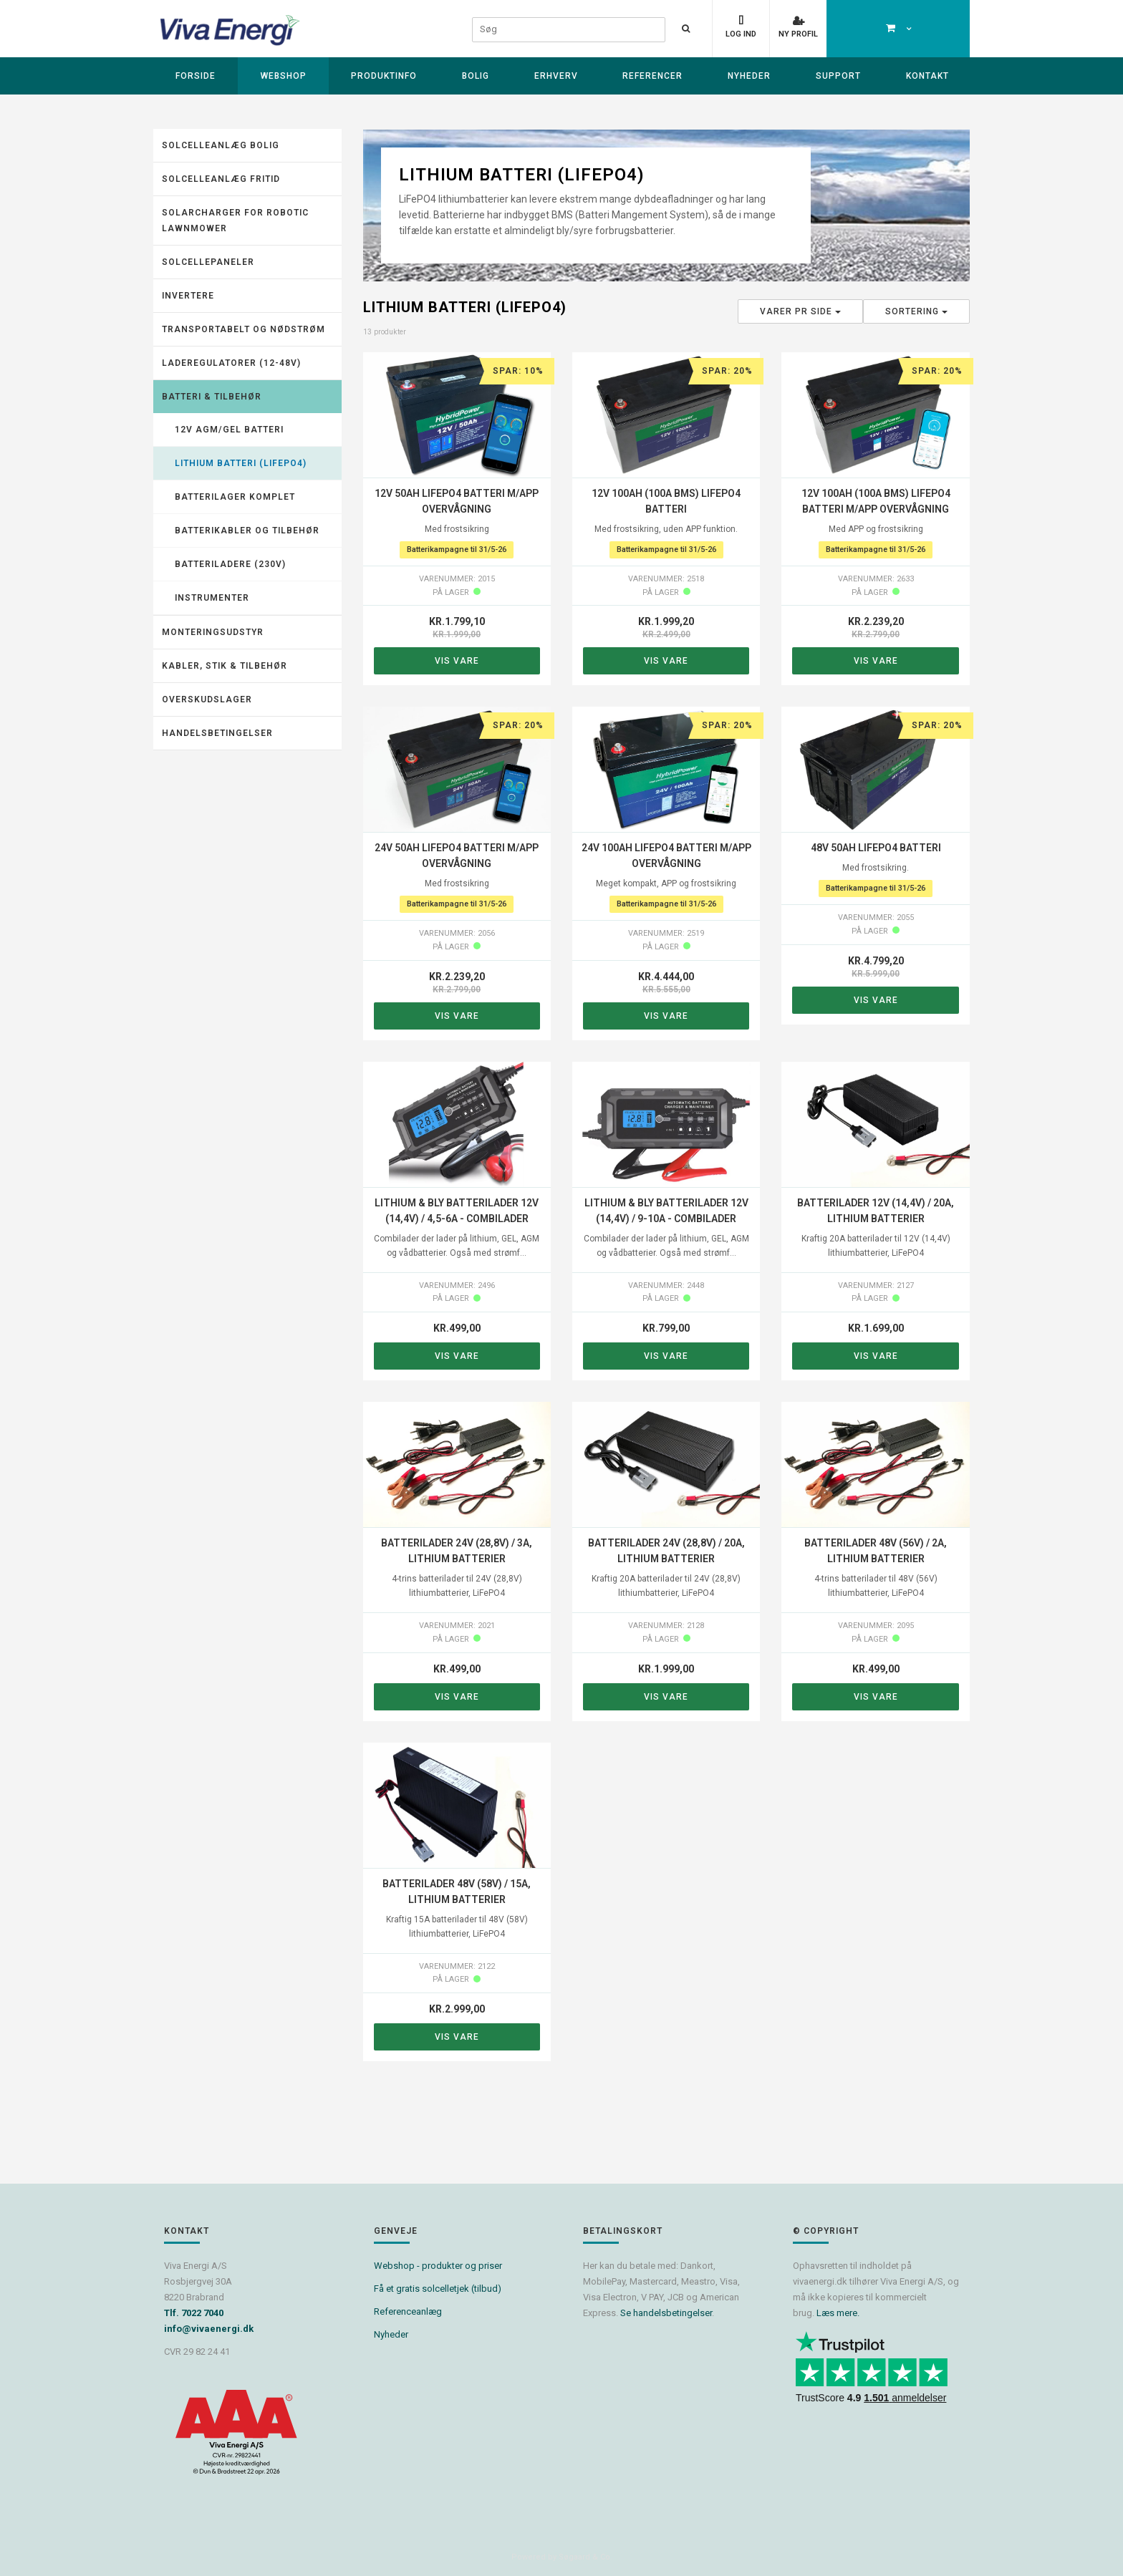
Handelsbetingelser (217, 733)
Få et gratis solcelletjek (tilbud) (437, 2288)
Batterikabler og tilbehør (247, 531)
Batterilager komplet (235, 497)
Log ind (741, 34)
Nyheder (749, 76)
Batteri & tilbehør (211, 397)
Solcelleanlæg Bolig (220, 145)
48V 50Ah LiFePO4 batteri (876, 847)
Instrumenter (212, 598)
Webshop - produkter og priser (438, 2265)
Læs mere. (837, 2313)
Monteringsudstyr (213, 632)
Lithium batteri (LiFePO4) (241, 463)
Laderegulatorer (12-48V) (231, 363)
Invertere (188, 296)
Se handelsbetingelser (666, 2313)
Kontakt (927, 76)
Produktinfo (384, 76)
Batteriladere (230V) (230, 564)
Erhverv (556, 76)
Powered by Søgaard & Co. (561, 2557)
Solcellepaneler (208, 262)
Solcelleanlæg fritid (221, 179)
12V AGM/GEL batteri (229, 430)
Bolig (475, 76)
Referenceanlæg (408, 2311)
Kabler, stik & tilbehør (224, 666)
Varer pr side (800, 311)
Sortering (916, 311)
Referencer (652, 76)
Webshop (284, 76)
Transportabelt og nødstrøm (243, 329)
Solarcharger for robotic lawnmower (235, 220)
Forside (195, 76)
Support (838, 76)
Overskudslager (207, 699)
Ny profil (798, 34)
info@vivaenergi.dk (209, 2328)
